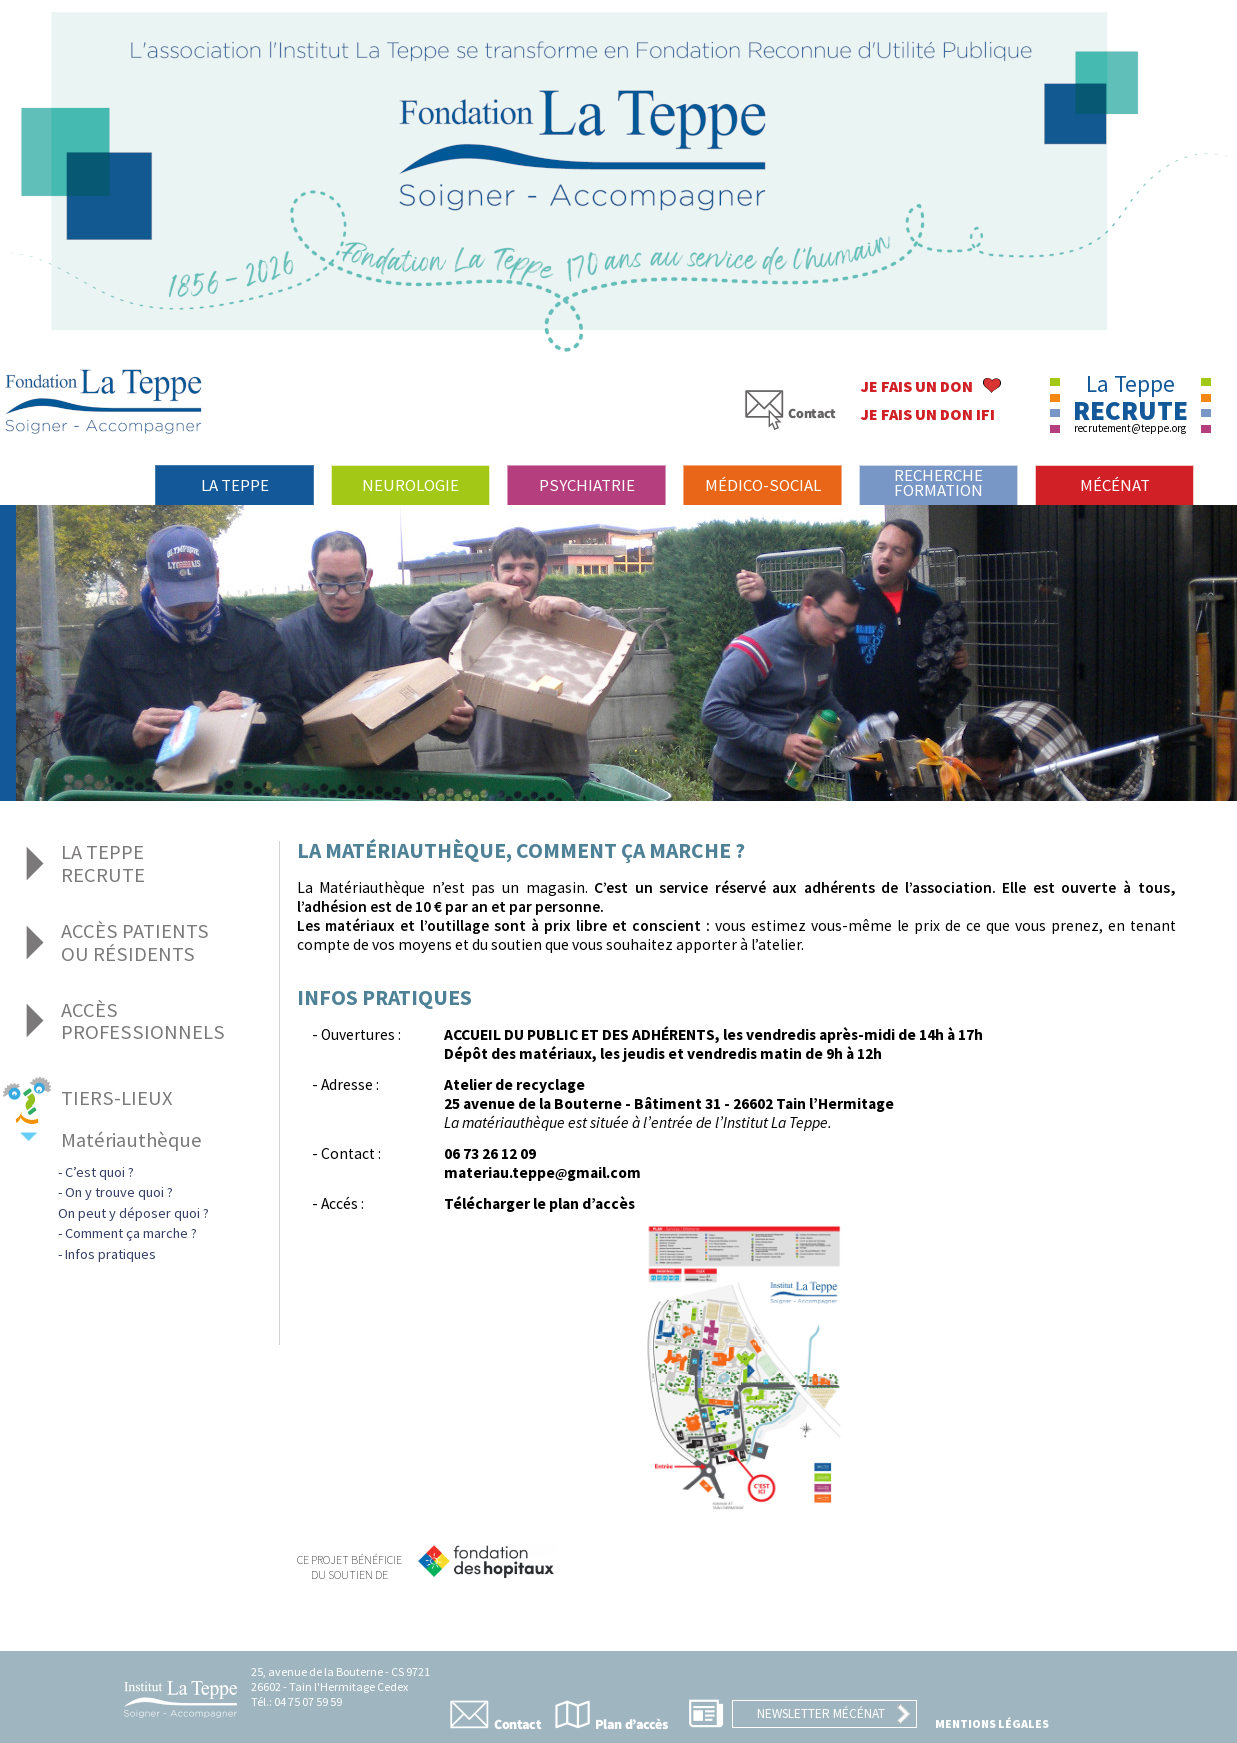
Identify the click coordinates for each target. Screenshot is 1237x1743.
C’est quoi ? (99, 1172)
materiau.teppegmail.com (542, 1172)
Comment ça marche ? (131, 1233)
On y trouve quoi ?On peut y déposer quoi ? (133, 1202)
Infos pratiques (110, 1254)
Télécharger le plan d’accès (539, 1203)
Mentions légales (992, 1723)
